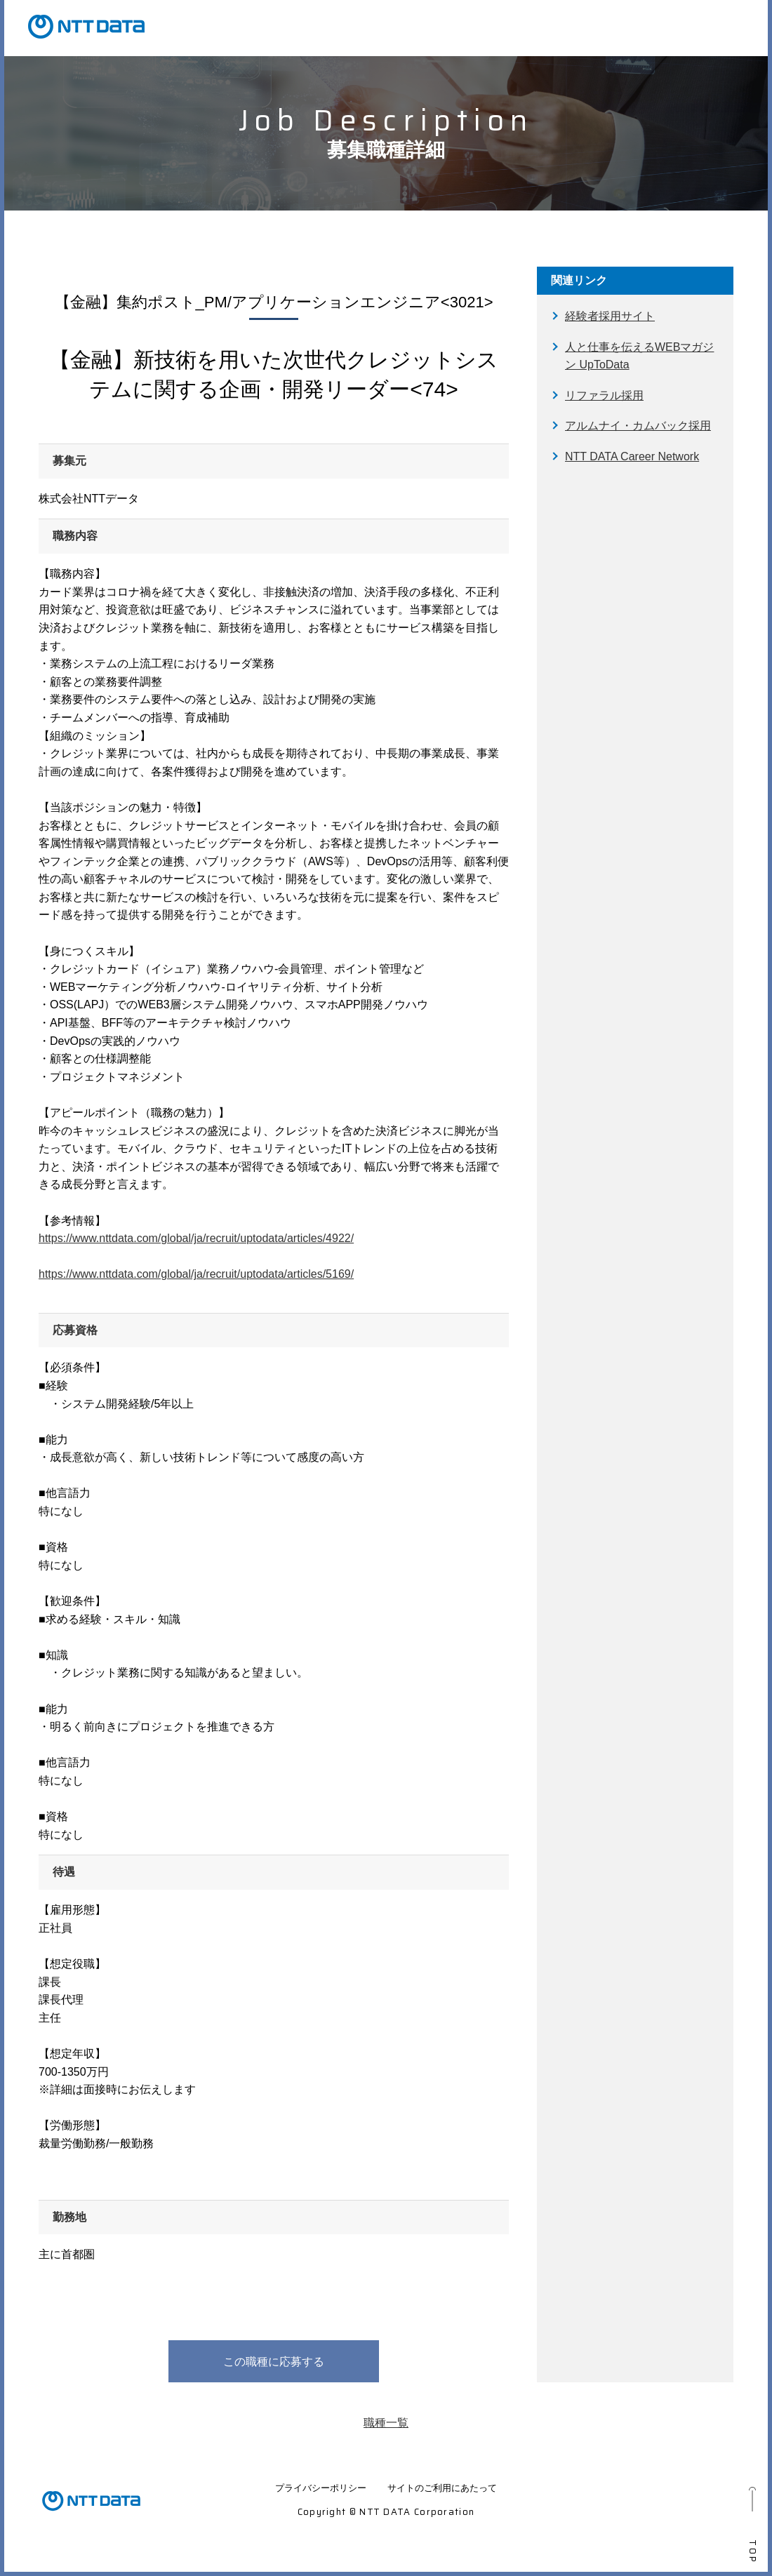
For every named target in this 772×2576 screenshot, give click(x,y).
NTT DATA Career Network (632, 456)
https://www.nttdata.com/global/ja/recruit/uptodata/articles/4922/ (196, 1238)
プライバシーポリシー (320, 2488)
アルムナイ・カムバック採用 (638, 426)
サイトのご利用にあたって (442, 2488)
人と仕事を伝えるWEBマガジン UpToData (639, 356)
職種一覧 (386, 2423)
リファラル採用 (604, 395)
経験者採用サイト (610, 316)
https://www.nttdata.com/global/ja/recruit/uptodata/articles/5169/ (196, 1274)
